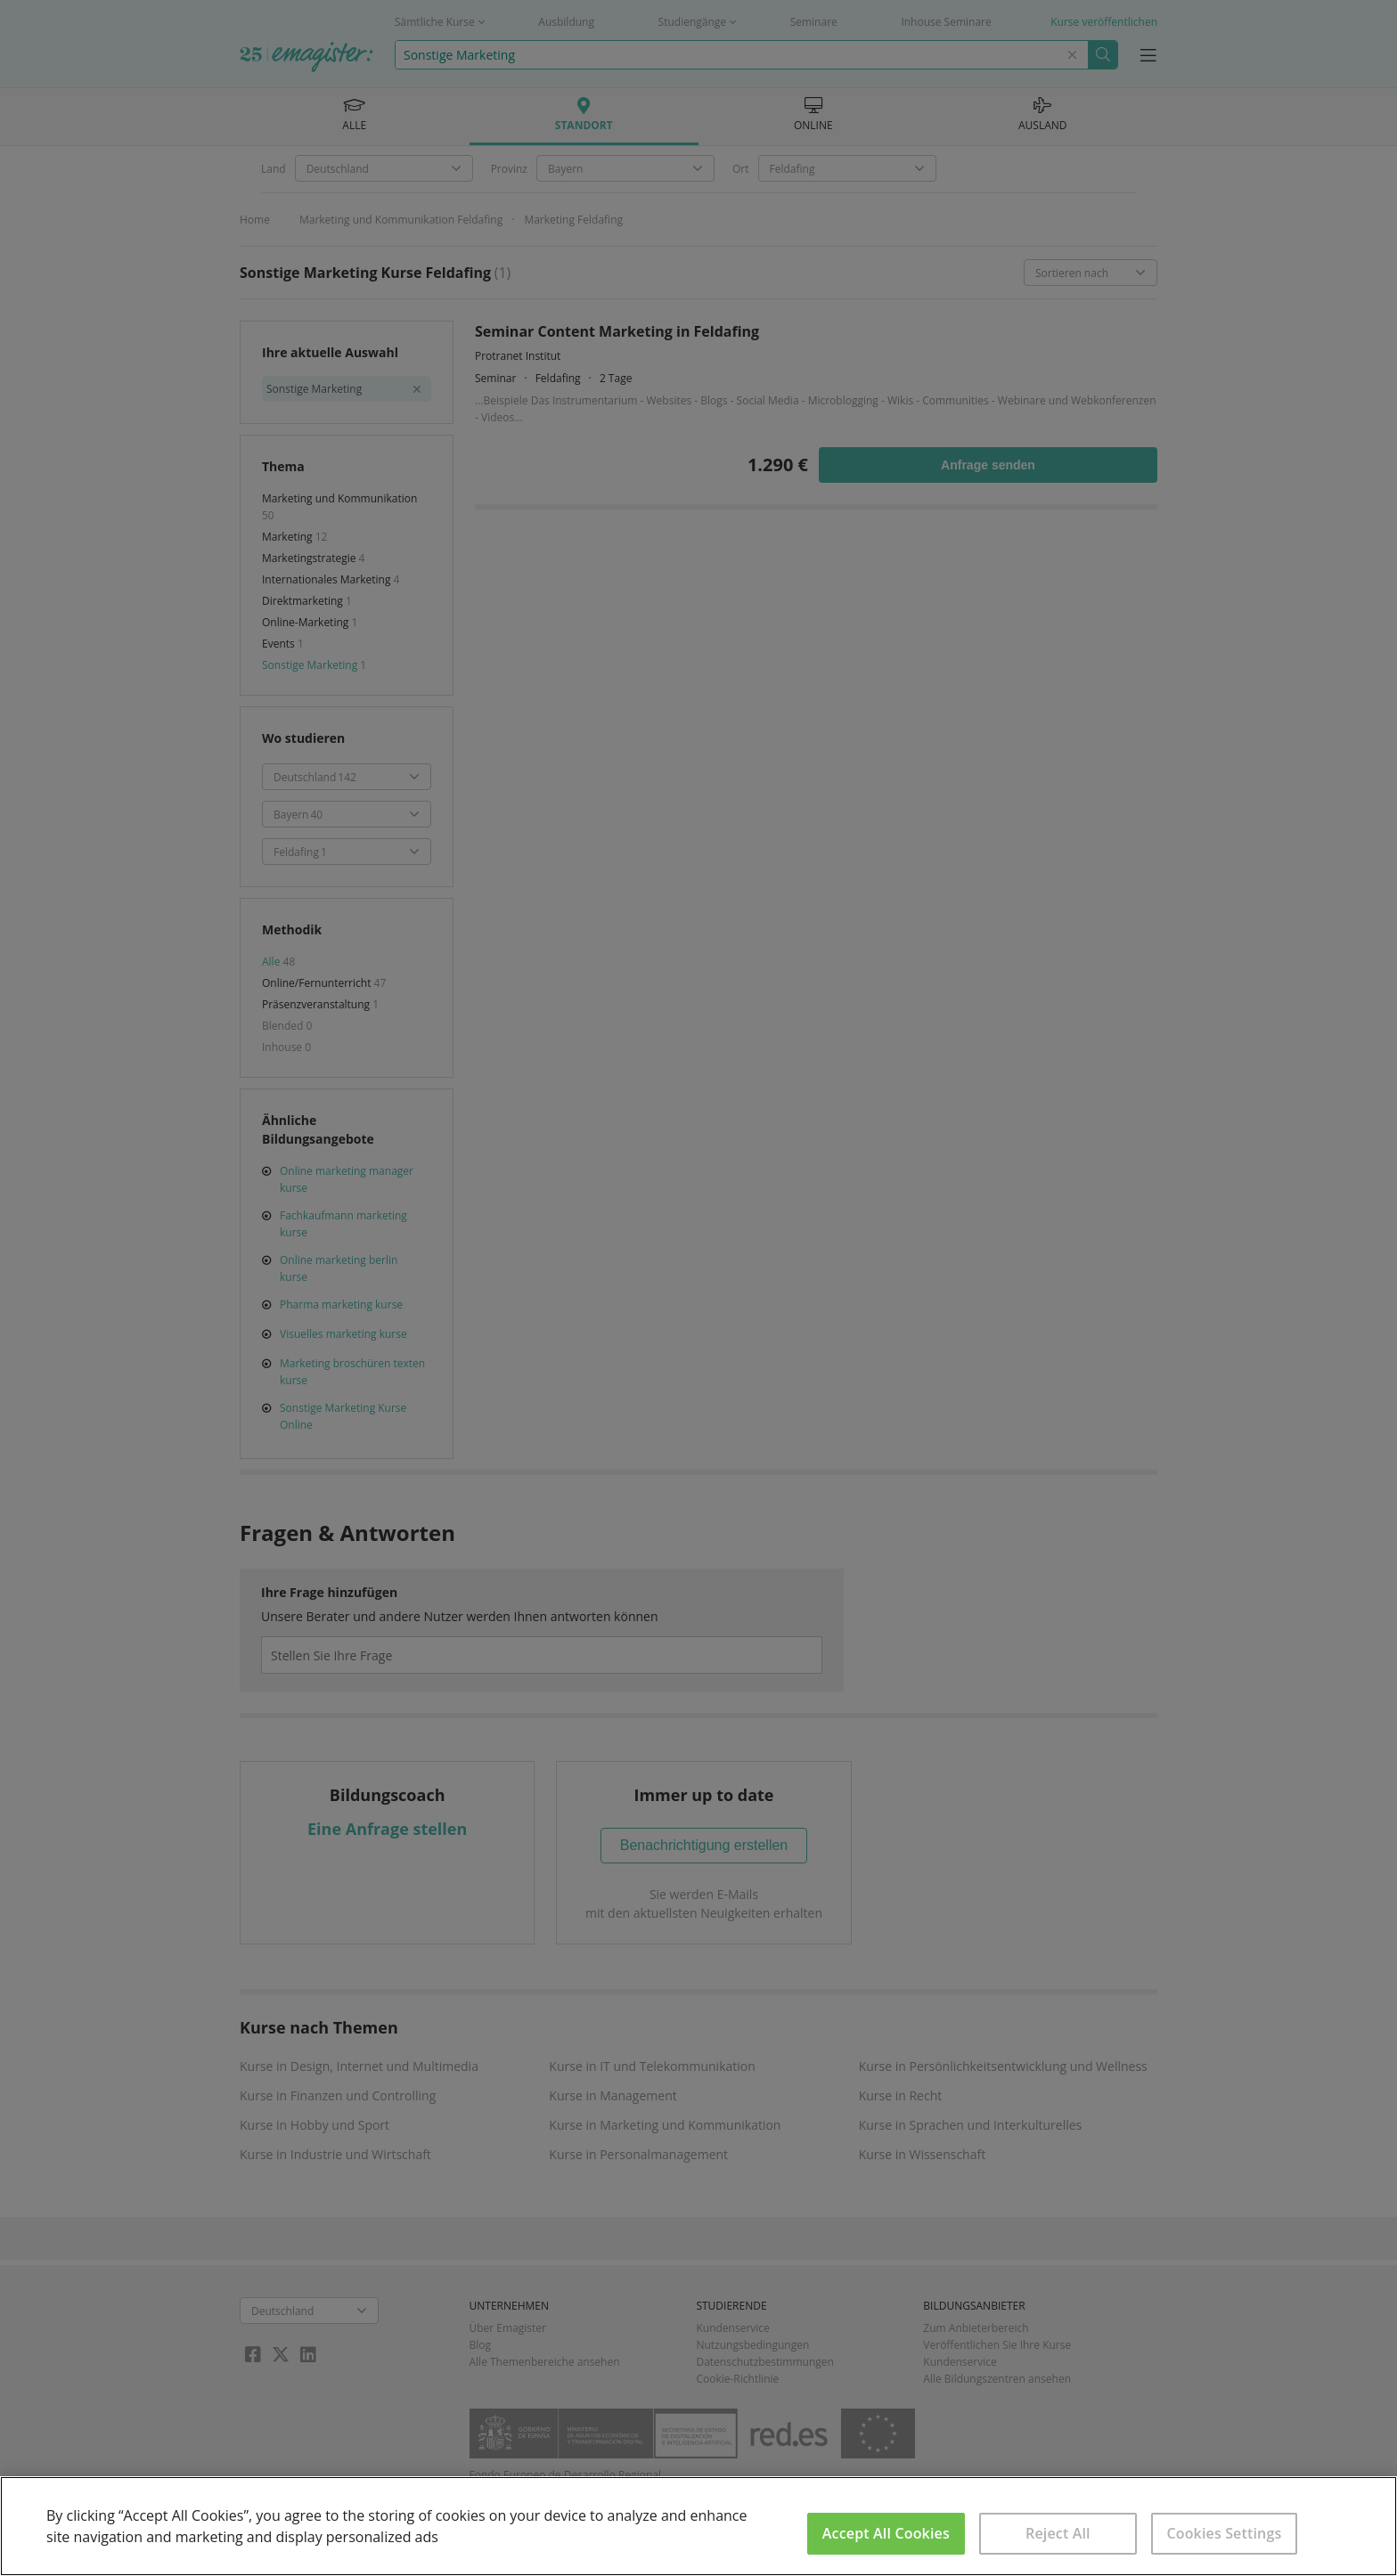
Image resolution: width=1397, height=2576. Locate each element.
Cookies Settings (1223, 2533)
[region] (698, 2526)
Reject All (1058, 2533)
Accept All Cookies (886, 2533)
